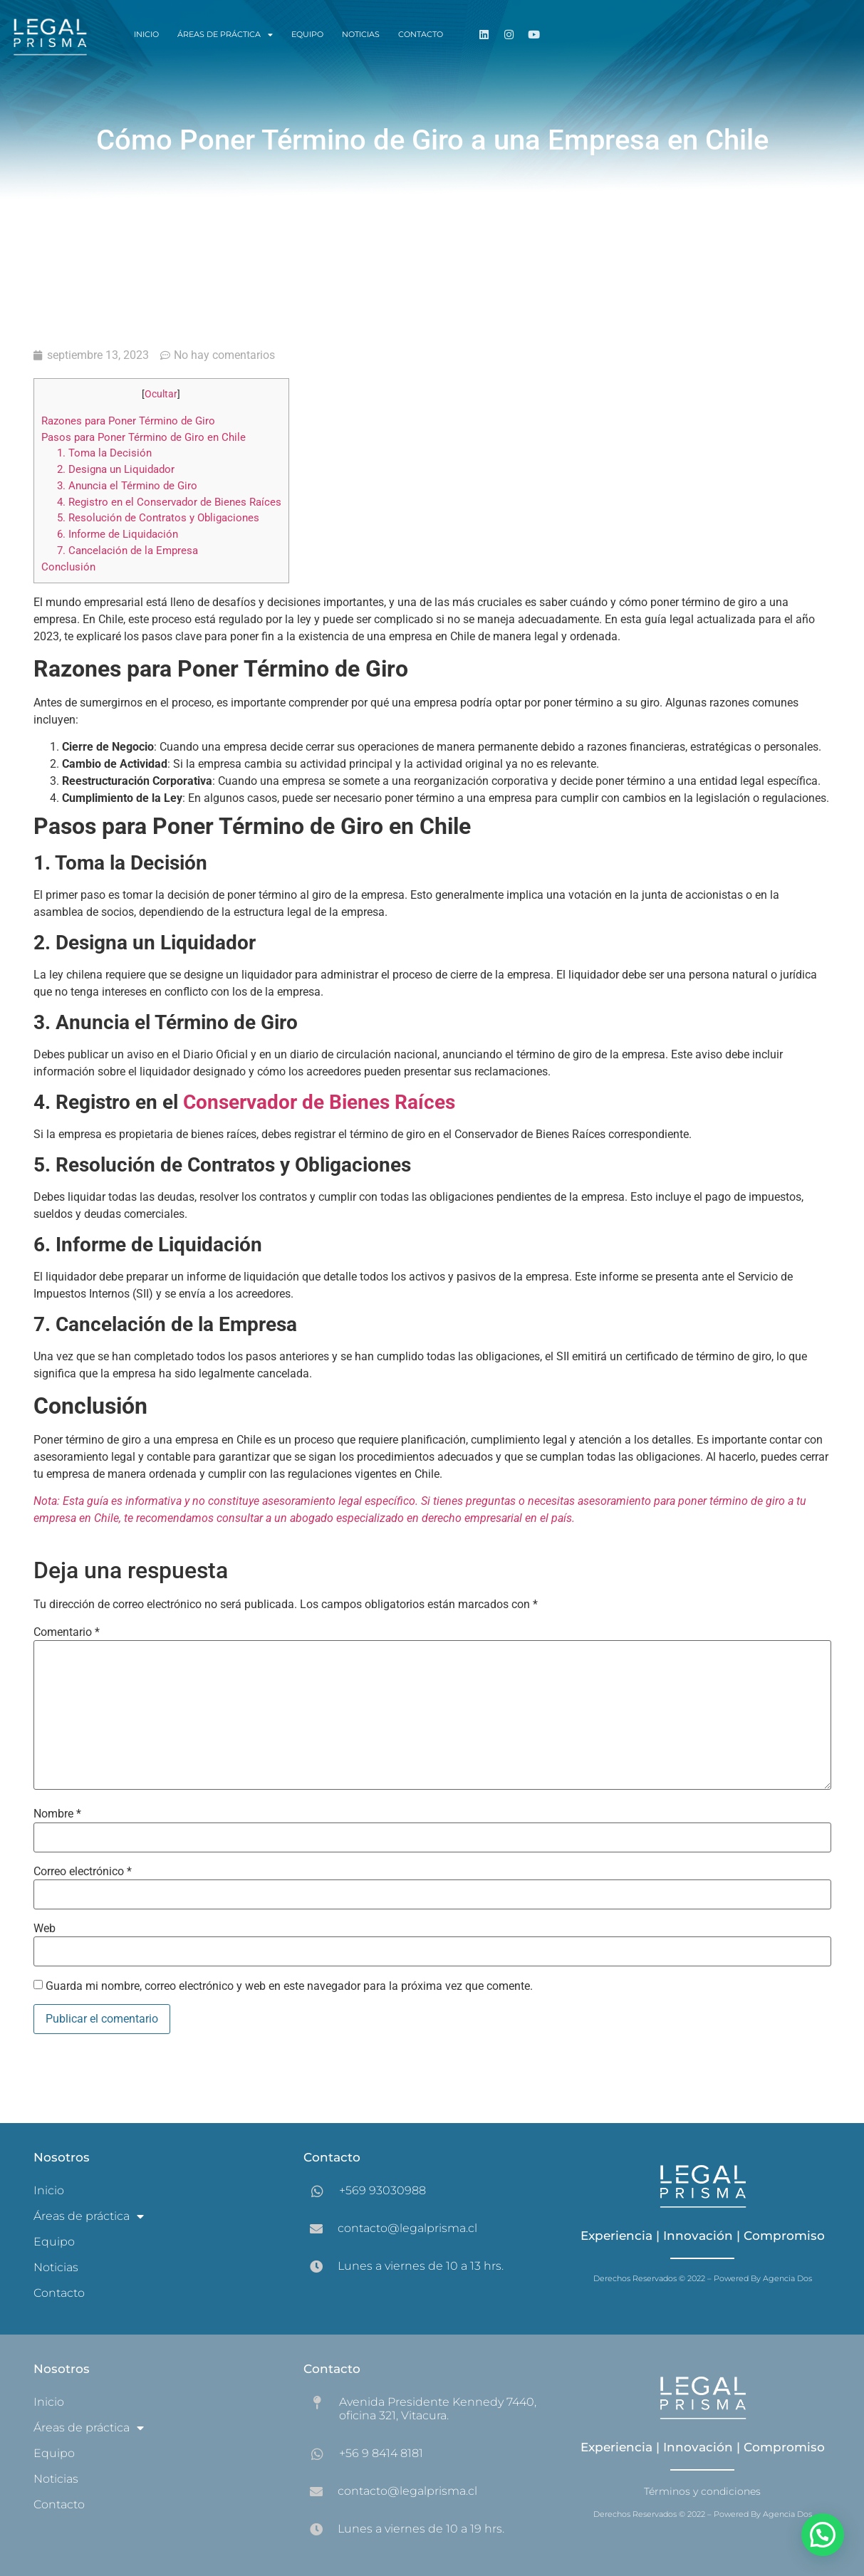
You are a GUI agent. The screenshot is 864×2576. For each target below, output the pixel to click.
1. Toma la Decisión (104, 453)
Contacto (420, 34)
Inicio (146, 34)
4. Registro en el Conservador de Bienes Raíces (169, 502)
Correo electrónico (82, 1871)
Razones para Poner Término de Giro (128, 420)
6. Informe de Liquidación (117, 534)
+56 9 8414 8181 (381, 2453)
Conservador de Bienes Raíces (319, 1102)
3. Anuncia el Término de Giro (127, 485)
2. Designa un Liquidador (116, 469)
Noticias (361, 34)
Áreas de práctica (225, 35)
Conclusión (68, 566)
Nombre (57, 1814)
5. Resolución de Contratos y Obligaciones (158, 517)
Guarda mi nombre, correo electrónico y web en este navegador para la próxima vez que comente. (289, 1986)
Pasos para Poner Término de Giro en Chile (143, 437)
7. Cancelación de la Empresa (127, 550)
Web (44, 1928)
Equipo (307, 34)
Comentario (66, 1632)
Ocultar (161, 394)
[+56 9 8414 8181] (316, 2454)
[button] (822, 2534)
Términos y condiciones (702, 2491)
